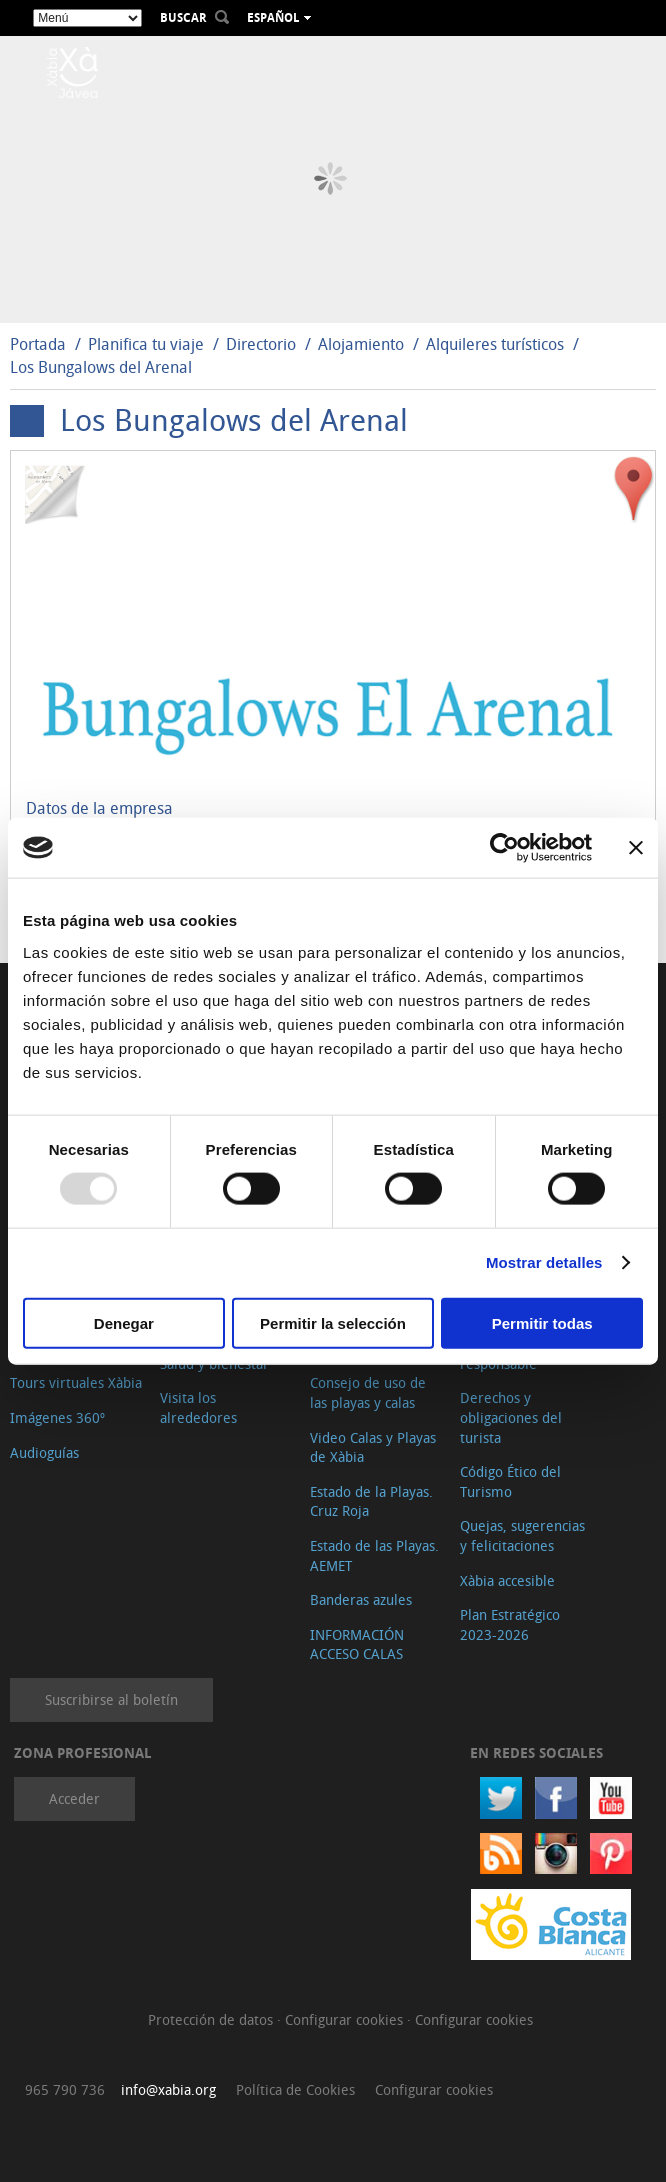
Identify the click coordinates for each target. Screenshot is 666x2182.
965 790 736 (65, 2089)
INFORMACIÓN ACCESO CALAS (357, 1644)
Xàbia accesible (507, 1580)
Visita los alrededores (198, 1407)
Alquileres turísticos (495, 344)
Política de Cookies (295, 2089)
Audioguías (44, 1452)
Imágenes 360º (57, 1417)
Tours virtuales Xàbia (76, 1382)
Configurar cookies (346, 2019)
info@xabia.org (168, 2089)
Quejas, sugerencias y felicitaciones (522, 1535)
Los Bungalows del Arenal (101, 367)
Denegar (124, 1322)
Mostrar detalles (544, 1262)
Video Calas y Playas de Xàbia (373, 1447)
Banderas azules (361, 1599)
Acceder (74, 1798)
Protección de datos (212, 2019)
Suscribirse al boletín (111, 1699)
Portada (38, 344)
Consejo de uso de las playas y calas (368, 1392)
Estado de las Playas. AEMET (374, 1555)
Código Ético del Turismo (510, 1481)
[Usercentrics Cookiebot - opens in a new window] (504, 848)
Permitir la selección (333, 1322)
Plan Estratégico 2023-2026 (510, 1624)
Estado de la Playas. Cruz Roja (371, 1501)
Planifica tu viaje (146, 344)
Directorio (263, 344)
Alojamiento (361, 344)
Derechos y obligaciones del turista (511, 1417)
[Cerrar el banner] (636, 848)
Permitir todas (542, 1322)
